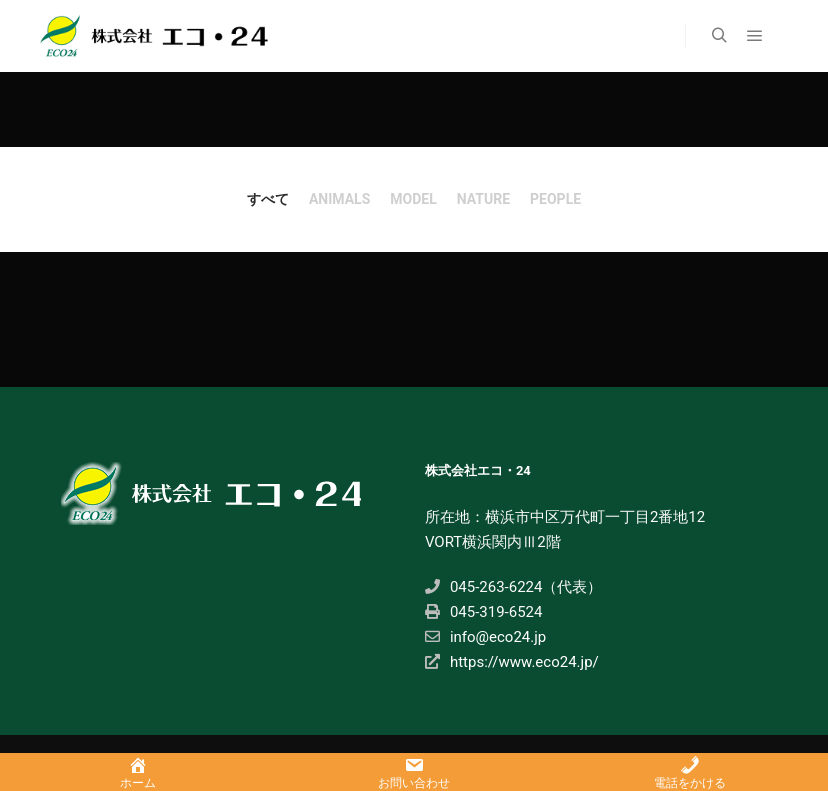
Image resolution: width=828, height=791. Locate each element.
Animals (339, 199)
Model (413, 199)
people (555, 199)
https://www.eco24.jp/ (512, 662)
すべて (268, 199)
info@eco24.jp (485, 637)
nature (483, 199)
